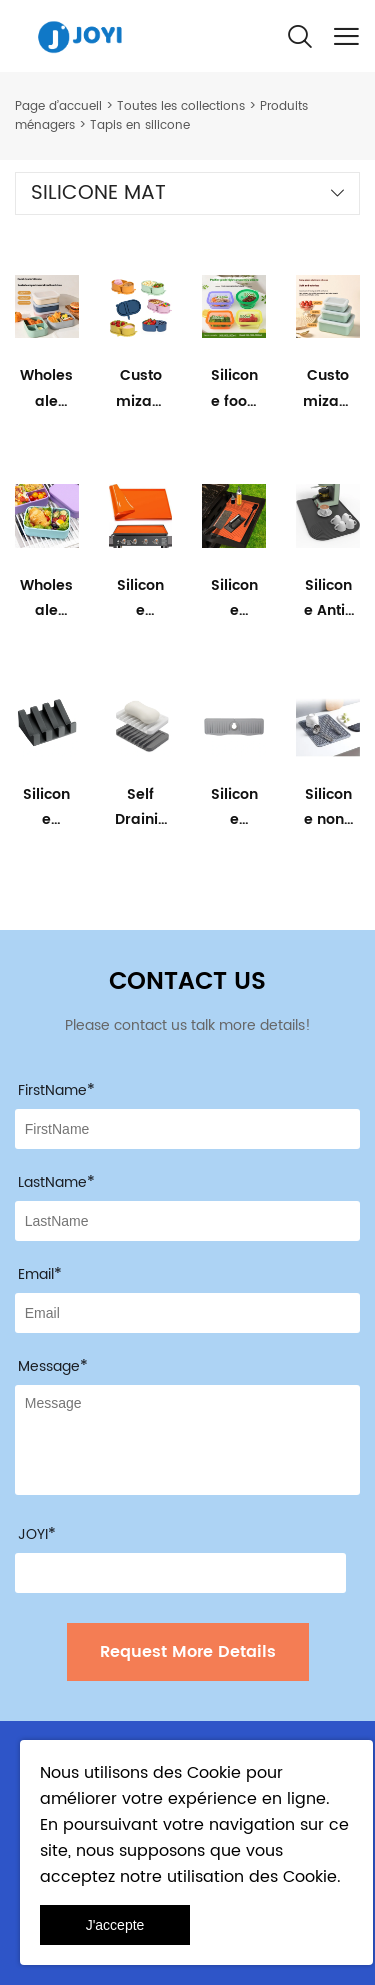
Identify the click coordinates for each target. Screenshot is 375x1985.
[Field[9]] (187, 1313)
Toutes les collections (181, 106)
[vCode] (180, 1573)
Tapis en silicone (140, 125)
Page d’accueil (58, 106)
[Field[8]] (187, 1221)
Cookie (214, 1773)
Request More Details (188, 1652)
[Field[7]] (187, 1129)
